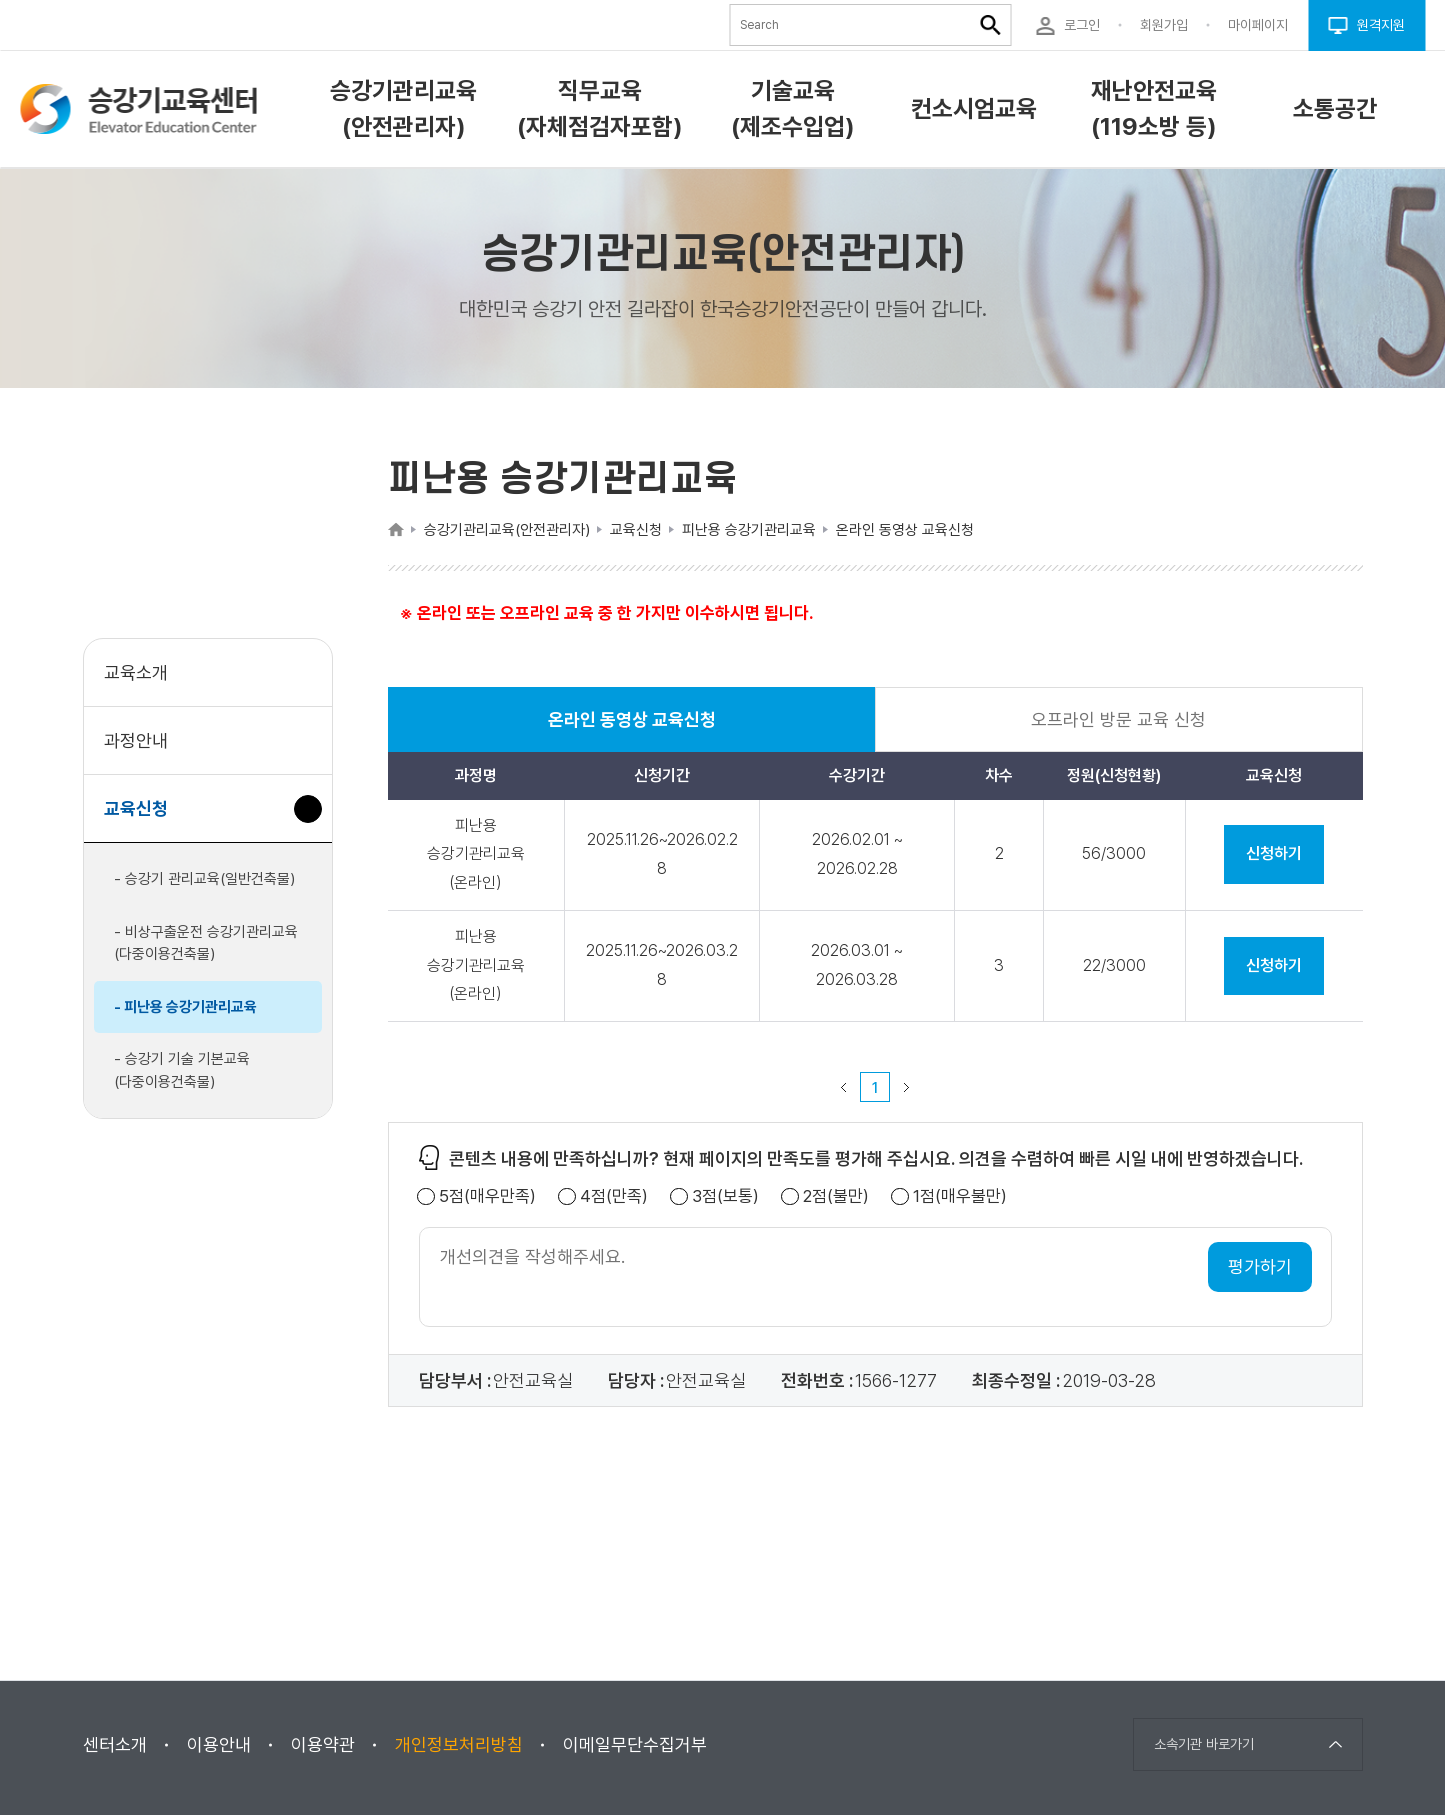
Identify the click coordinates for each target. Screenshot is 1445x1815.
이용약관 (323, 1744)
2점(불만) (836, 1196)
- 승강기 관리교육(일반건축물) (204, 879)
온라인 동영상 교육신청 (632, 730)
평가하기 (1260, 1266)
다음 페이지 (907, 1087)
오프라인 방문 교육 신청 (1118, 719)
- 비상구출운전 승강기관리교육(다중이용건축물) (206, 943)
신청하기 (1274, 853)
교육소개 (136, 672)
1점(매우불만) (960, 1196)
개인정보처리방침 (459, 1744)
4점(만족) (614, 1196)
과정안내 (136, 740)
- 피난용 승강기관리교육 (185, 1007)
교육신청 (143, 818)
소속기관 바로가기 (1204, 1744)
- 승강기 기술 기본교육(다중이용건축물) (182, 1070)
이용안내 (219, 1744)
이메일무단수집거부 (635, 1744)
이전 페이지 (844, 1087)
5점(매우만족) (487, 1196)
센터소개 (115, 1744)
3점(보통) (725, 1196)
